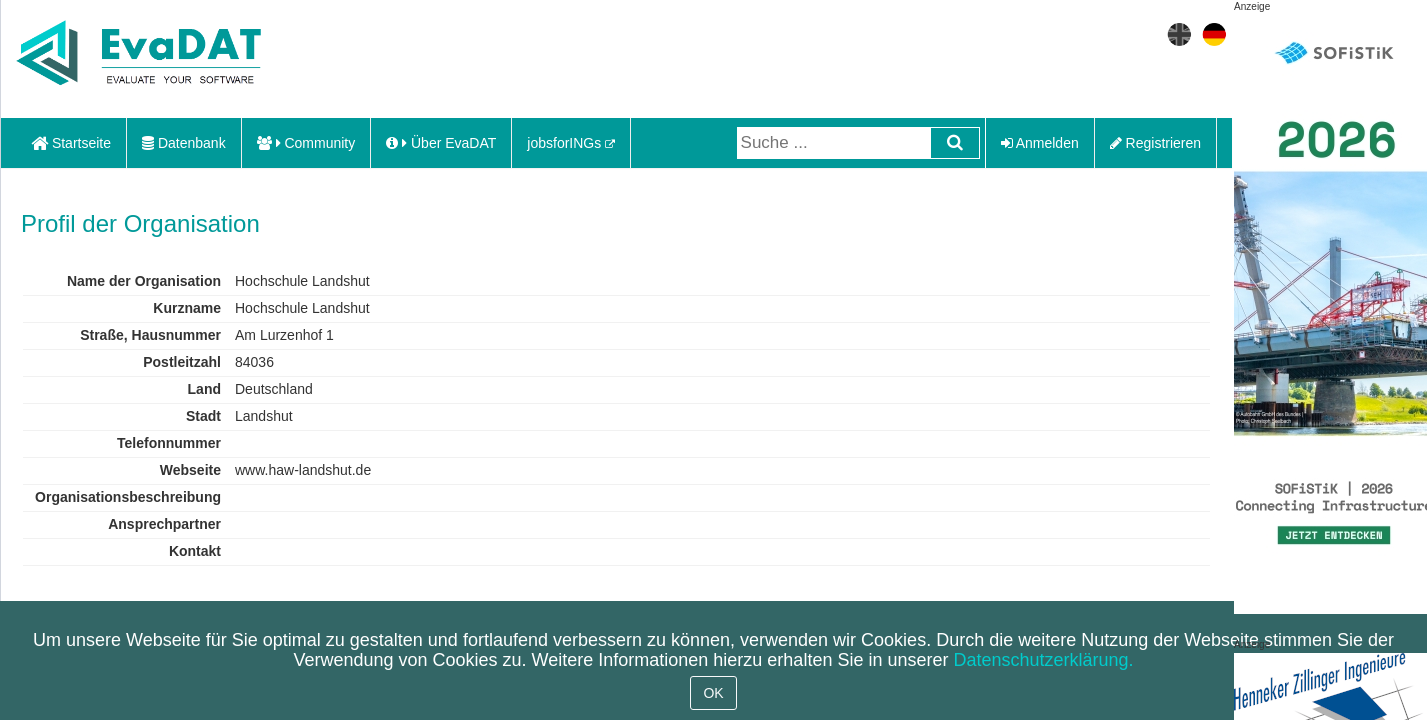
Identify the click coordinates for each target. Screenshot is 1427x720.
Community (306, 143)
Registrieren (1155, 143)
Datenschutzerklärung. (1043, 660)
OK (713, 693)
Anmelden (1040, 143)
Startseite (71, 143)
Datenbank (184, 143)
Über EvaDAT (441, 143)
